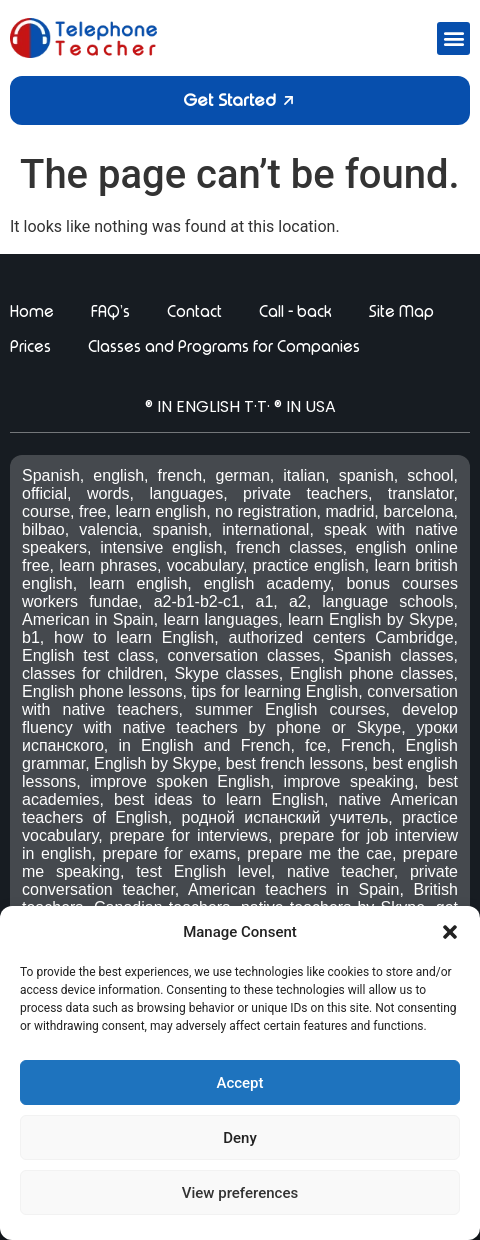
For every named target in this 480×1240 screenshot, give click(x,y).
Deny (240, 1138)
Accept (239, 1083)
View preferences (240, 1193)
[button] (450, 932)
